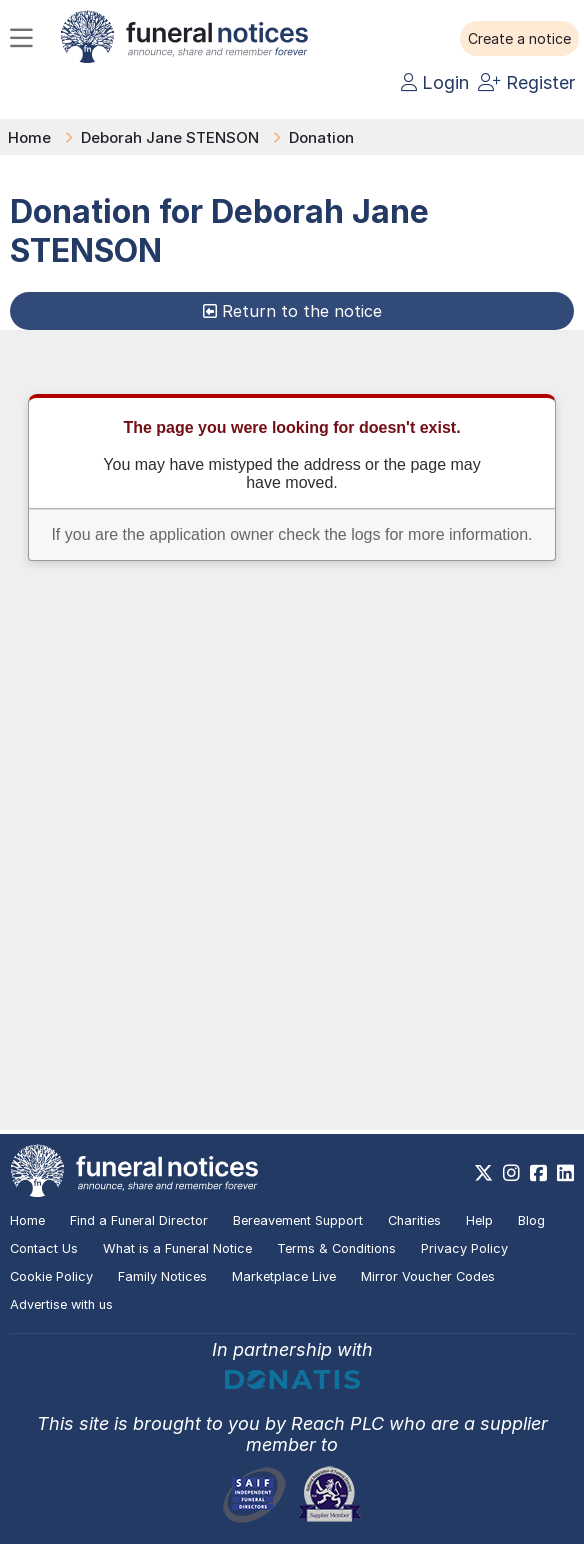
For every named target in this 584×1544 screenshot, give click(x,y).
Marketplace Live (284, 1276)
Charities (414, 1220)
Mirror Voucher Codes (428, 1276)
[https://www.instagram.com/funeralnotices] (511, 1173)
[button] (519, 39)
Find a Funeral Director (139, 1220)
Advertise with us (61, 1304)
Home (29, 137)
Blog (531, 1220)
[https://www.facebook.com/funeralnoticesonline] (538, 1173)
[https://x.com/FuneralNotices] (483, 1173)
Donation (321, 137)
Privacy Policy (464, 1248)
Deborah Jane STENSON (170, 137)
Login (435, 82)
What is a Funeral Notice (177, 1248)
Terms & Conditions (336, 1248)
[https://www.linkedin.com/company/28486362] (565, 1173)
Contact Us (44, 1248)
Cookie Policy (51, 1276)
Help (479, 1220)
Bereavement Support (298, 1220)
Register (526, 82)
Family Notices (162, 1276)
